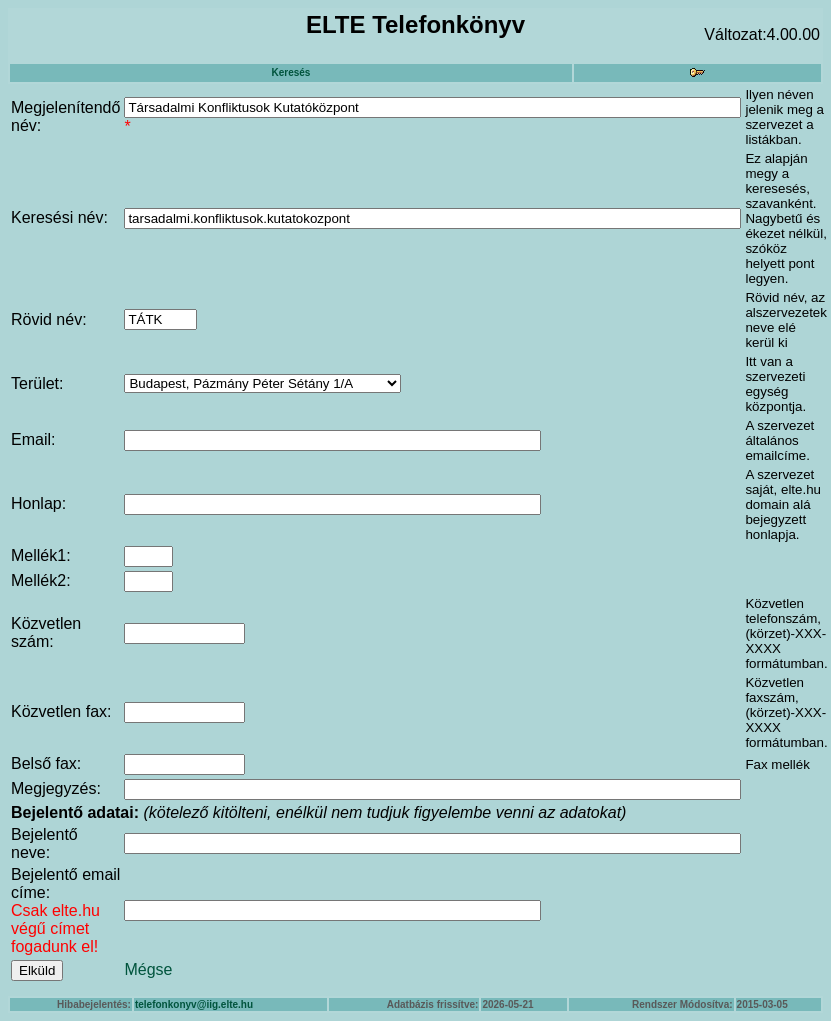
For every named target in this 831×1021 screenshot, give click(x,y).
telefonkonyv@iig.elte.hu (194, 1004)
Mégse (148, 969)
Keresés (290, 72)
